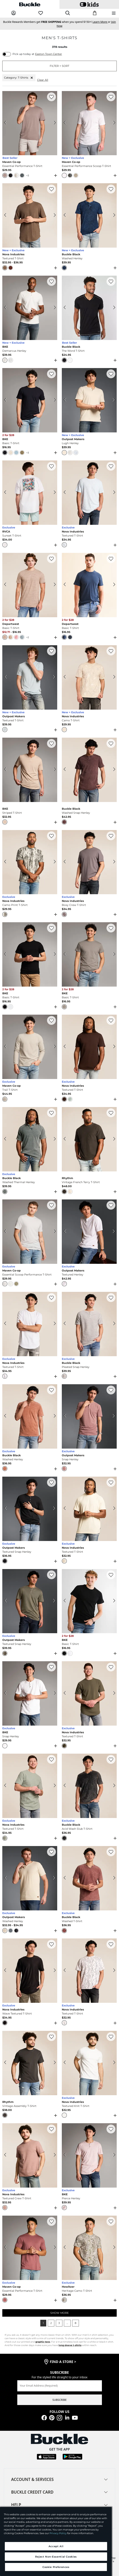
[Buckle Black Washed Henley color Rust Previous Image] (7, 1416)
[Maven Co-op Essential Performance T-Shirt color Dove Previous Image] (7, 123)
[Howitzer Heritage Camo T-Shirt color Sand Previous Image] (66, 2247)
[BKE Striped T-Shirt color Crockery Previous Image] (7, 769)
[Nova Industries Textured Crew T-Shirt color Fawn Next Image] (52, 2155)
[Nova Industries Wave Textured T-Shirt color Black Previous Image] (7, 1970)
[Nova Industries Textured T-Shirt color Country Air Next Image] (112, 492)
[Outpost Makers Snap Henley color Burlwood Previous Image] (66, 1416)
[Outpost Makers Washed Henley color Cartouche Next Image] (52, 1878)
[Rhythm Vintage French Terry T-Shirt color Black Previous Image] (66, 1139)
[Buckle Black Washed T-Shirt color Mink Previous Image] (66, 1878)
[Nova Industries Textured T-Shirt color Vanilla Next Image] (112, 1508)
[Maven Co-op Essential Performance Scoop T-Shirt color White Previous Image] (66, 123)
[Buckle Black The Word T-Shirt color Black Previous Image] (66, 308)
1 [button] (43, 2323)
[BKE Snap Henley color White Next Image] (52, 1693)
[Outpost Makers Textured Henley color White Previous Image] (66, 1231)
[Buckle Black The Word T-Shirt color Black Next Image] (112, 308)
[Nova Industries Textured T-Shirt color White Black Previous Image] (66, 1970)
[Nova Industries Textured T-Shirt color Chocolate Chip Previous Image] (7, 215)
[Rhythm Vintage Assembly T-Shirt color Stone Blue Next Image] (52, 2063)
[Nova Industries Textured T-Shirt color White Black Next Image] (112, 1970)
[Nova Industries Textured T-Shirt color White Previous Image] (7, 1324)
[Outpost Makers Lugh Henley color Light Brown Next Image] (112, 400)
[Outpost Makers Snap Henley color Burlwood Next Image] (112, 1416)
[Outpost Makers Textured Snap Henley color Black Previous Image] (7, 1508)
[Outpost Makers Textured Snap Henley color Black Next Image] (52, 1508)
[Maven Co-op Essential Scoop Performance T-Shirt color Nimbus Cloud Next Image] (52, 1231)
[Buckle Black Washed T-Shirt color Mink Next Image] (112, 1878)
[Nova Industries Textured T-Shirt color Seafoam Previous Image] (7, 1786)
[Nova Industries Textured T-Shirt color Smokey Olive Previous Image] (66, 1693)
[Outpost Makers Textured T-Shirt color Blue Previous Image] (7, 677)
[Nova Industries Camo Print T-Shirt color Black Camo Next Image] (52, 862)
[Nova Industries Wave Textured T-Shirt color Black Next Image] (52, 1970)
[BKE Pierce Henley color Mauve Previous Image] (66, 2155)
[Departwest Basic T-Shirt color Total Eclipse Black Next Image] (112, 585)
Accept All (56, 2546)
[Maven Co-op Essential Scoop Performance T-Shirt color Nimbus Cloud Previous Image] (7, 1231)
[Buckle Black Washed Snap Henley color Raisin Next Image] (112, 769)
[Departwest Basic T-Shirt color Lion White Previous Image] (7, 585)
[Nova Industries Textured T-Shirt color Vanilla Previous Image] (66, 1508)
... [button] (67, 2323)
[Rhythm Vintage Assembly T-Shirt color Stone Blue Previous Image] (7, 2063)
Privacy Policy (58, 2533)
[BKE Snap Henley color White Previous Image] (7, 1693)
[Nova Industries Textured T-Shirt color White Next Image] (52, 1324)
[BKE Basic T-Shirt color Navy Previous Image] (7, 400)
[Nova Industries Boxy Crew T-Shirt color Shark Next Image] (112, 862)
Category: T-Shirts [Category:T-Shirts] (19, 78)
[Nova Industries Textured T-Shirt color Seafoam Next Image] (52, 1786)
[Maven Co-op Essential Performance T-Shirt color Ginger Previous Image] (7, 2247)
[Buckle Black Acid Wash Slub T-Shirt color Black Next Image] (112, 1786)
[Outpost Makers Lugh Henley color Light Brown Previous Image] (66, 400)
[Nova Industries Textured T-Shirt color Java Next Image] (112, 1047)
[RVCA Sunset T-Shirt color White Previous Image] (7, 492)
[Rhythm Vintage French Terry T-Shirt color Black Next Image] (112, 1139)
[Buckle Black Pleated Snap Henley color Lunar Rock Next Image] (112, 1324)
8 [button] (75, 2323)
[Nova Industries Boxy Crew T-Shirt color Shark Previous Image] (66, 862)
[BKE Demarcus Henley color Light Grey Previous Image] (7, 308)
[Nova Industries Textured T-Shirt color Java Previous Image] (66, 1047)
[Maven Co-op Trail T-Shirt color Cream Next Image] (52, 1047)
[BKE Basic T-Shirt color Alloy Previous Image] (66, 954)
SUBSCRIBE (59, 2400)
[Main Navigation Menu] (113, 13)
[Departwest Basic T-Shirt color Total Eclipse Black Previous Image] (66, 585)
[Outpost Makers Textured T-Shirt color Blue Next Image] (52, 677)
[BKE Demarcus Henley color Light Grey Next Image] (52, 308)
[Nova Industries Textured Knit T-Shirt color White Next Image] (112, 2063)
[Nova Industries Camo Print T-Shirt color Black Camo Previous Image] (7, 862)
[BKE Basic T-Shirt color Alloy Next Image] (112, 954)
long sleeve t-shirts (70, 2345)
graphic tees (42, 2341)
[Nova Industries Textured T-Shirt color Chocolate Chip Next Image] (52, 215)
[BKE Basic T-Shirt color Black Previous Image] (7, 954)
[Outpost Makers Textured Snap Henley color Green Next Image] (52, 1601)
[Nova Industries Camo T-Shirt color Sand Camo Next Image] (112, 677)
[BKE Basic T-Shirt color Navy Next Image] (52, 400)
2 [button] (51, 2323)
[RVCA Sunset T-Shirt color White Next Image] (52, 492)
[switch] (6, 54)
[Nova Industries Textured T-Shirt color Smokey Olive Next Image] (112, 1693)
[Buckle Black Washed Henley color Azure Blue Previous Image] (66, 215)
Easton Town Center (48, 54)
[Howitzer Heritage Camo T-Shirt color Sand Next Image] (112, 2247)
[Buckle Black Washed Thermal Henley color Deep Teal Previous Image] (7, 1139)
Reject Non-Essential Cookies (56, 2556)
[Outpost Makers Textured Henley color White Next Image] (112, 1231)
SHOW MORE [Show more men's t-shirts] (59, 2313)
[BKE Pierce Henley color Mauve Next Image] (112, 2155)
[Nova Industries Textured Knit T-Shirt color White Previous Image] (66, 2063)
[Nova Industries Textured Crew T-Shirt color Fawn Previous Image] (7, 2155)
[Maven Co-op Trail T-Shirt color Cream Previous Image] (7, 1047)
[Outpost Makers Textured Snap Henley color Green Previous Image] (7, 1601)
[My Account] (13, 13)
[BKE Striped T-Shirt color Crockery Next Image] (52, 769)
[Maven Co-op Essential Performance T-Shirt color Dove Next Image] (52, 123)
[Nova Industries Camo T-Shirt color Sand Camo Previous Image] (66, 677)
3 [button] (59, 2323)
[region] (56, 2541)
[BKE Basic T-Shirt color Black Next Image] (52, 954)
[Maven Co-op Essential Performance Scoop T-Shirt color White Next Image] (112, 123)
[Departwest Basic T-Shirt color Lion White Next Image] (52, 585)
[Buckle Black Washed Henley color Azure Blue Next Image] (112, 215)
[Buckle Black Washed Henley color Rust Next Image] (52, 1416)
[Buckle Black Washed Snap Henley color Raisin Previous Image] (66, 769)
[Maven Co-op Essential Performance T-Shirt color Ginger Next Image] (52, 2247)
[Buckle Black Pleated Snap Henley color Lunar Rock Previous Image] (66, 1324)
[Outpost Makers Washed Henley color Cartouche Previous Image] (7, 1878)
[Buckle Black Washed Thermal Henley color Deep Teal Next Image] (52, 1139)
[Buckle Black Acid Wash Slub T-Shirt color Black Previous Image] (66, 1786)
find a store (63, 2361)
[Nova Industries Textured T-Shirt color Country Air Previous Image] (66, 492)
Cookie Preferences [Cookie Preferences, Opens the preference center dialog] (55, 2567)
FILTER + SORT (59, 66)
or (102, 22)
